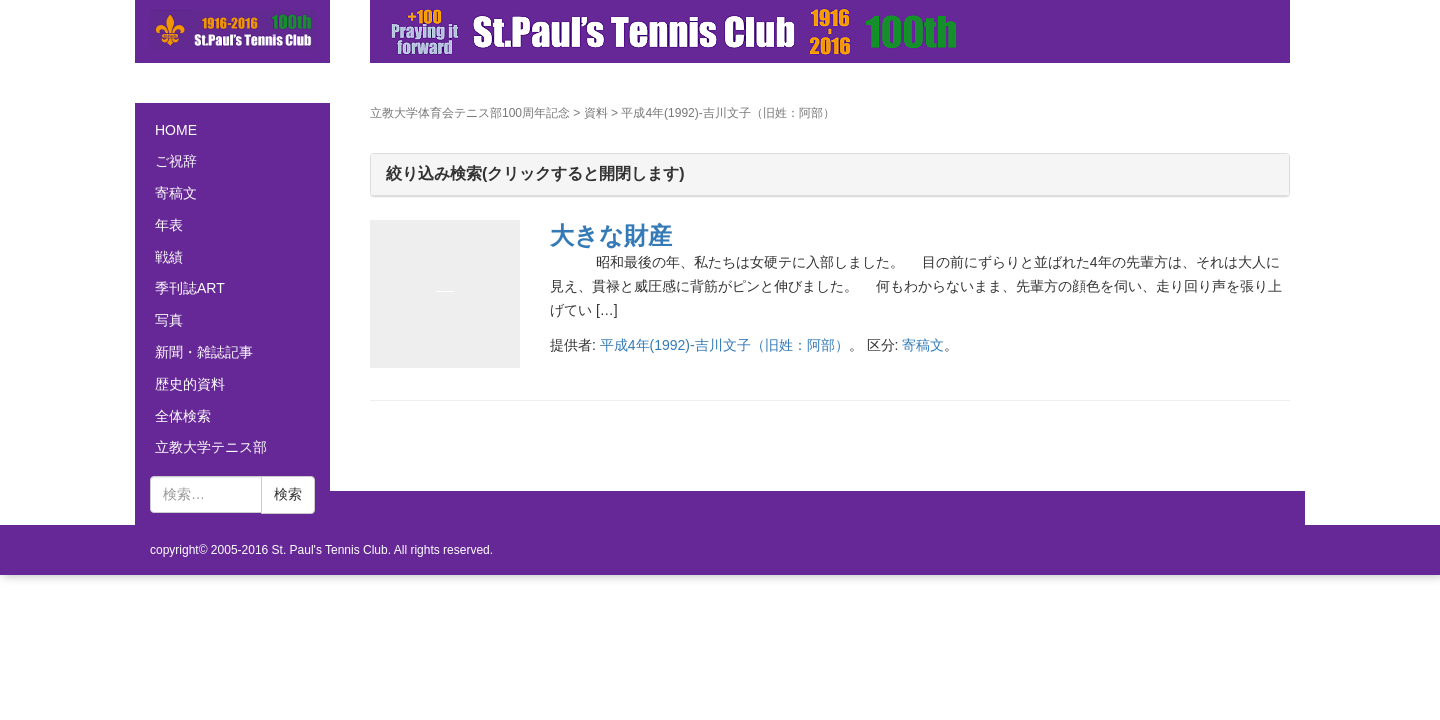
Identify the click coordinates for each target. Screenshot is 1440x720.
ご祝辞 (176, 161)
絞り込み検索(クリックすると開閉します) (535, 173)
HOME (176, 130)
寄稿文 (923, 345)
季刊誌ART (190, 288)
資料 (596, 113)
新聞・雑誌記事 (204, 352)
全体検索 (183, 416)
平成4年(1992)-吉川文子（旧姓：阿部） (724, 345)
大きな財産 (611, 235)
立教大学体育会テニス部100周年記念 (470, 113)
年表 (169, 225)
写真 (169, 320)
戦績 (169, 257)
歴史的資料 (190, 384)
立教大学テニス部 (211, 447)
